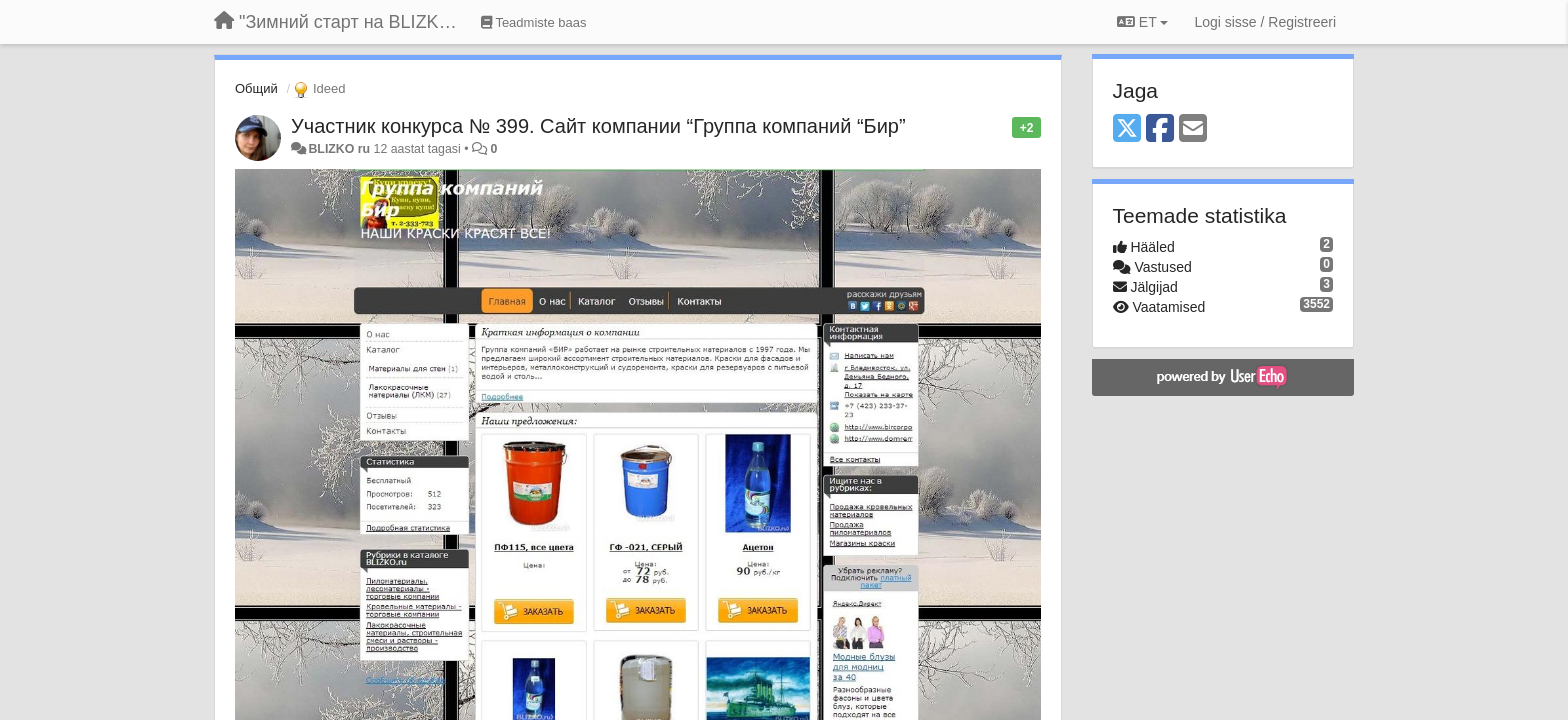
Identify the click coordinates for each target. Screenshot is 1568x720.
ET (1142, 22)
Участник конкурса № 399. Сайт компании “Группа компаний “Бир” (598, 126)
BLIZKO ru (340, 149)
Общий (256, 88)
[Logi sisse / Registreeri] (1265, 22)
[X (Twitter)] (1127, 129)
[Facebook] (1160, 129)
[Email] (1193, 129)
